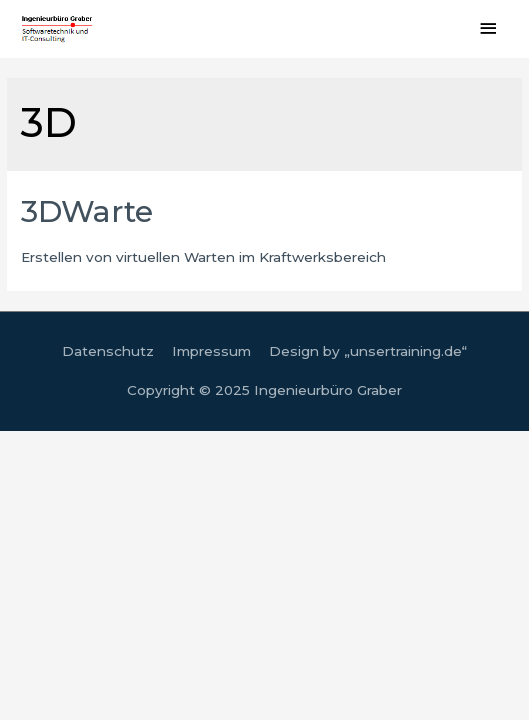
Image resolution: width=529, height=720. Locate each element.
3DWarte (87, 211)
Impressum (211, 351)
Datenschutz (108, 351)
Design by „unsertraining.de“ (368, 351)
